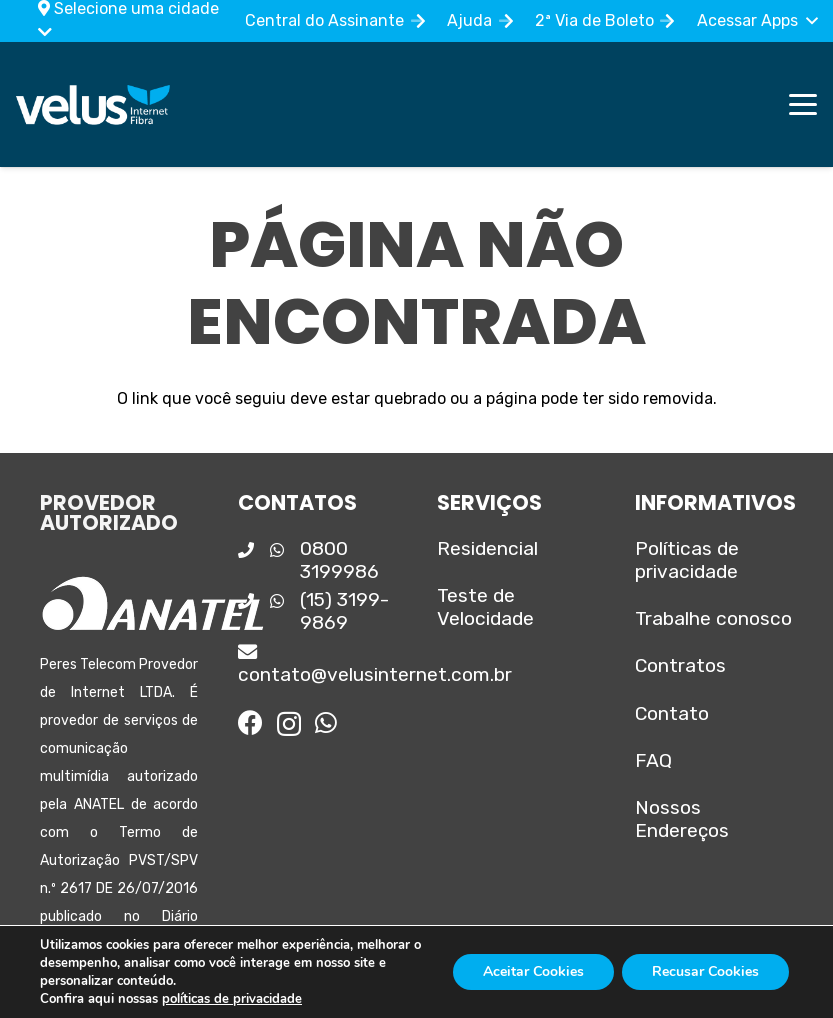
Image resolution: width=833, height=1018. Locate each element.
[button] (757, 21)
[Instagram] (289, 724)
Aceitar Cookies (533, 971)
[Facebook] (250, 722)
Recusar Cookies (705, 971)
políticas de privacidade (232, 999)
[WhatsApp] (326, 722)
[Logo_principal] (93, 105)
